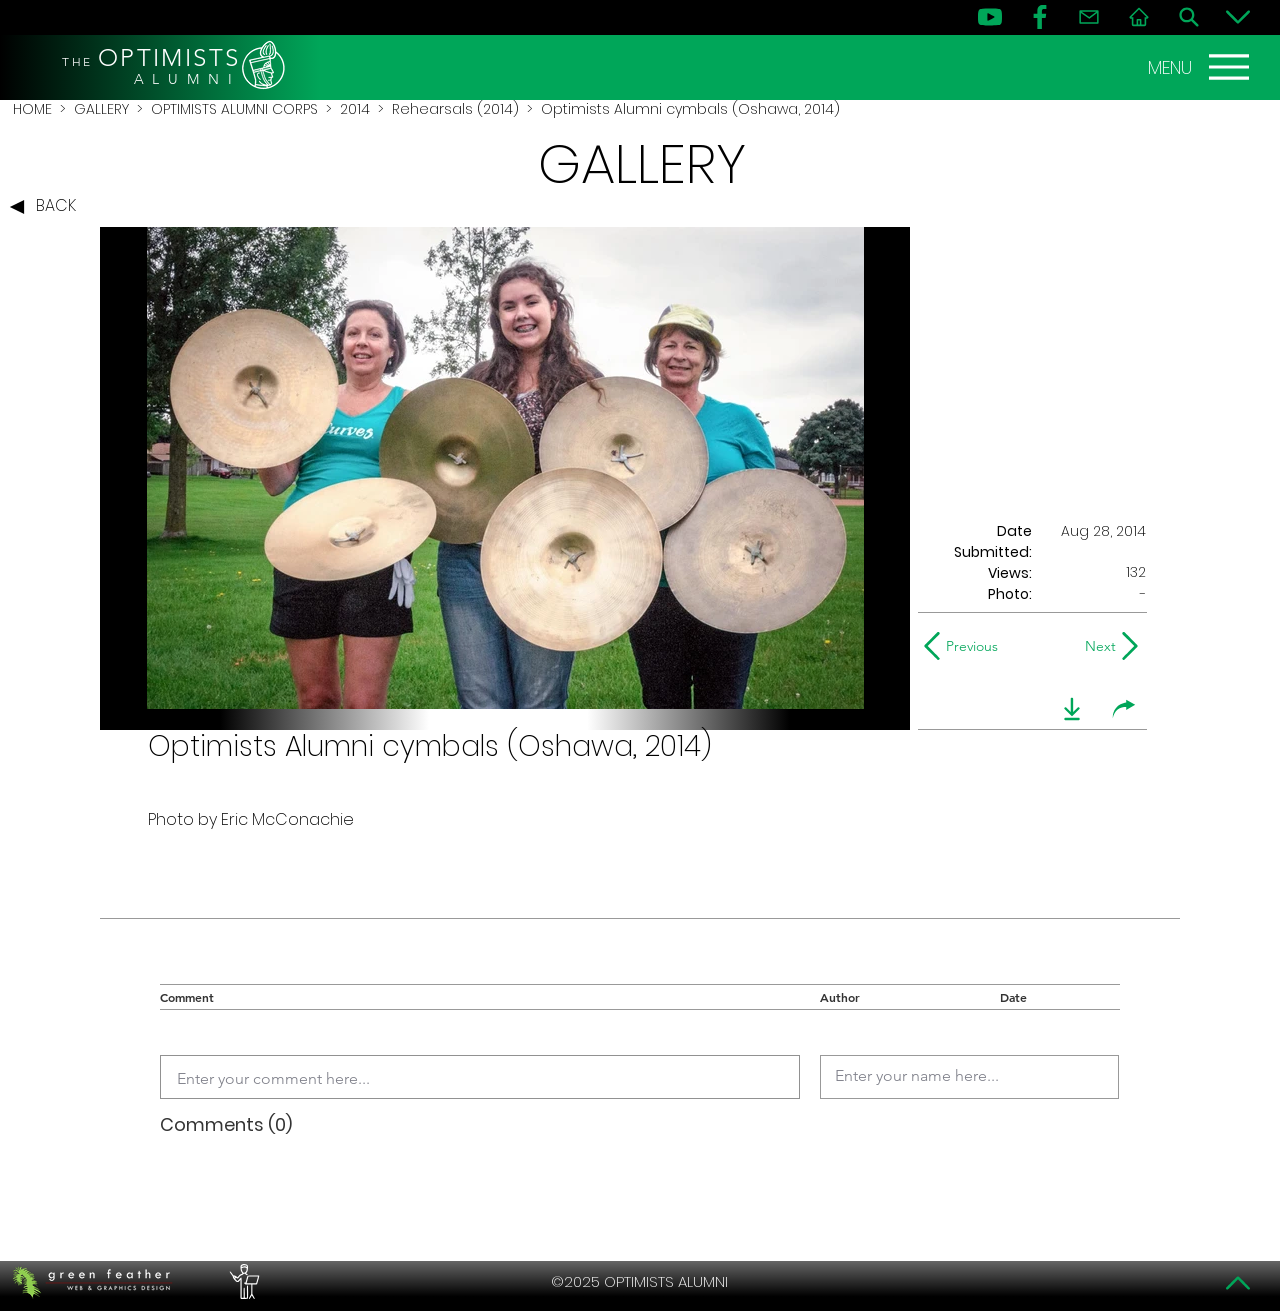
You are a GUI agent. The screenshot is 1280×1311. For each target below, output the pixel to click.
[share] (1124, 709)
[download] (1072, 709)
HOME (32, 109)
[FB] (1040, 17)
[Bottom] (1238, 17)
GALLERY (101, 109)
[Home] (1139, 17)
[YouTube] (990, 17)
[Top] (1238, 1283)
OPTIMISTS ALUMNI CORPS (234, 109)
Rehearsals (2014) (455, 109)
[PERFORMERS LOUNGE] (242, 1282)
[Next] (1096, 646)
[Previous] (965, 646)
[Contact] (1089, 17)
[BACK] (48, 207)
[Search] (1189, 17)
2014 (355, 109)
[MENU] (1201, 67)
